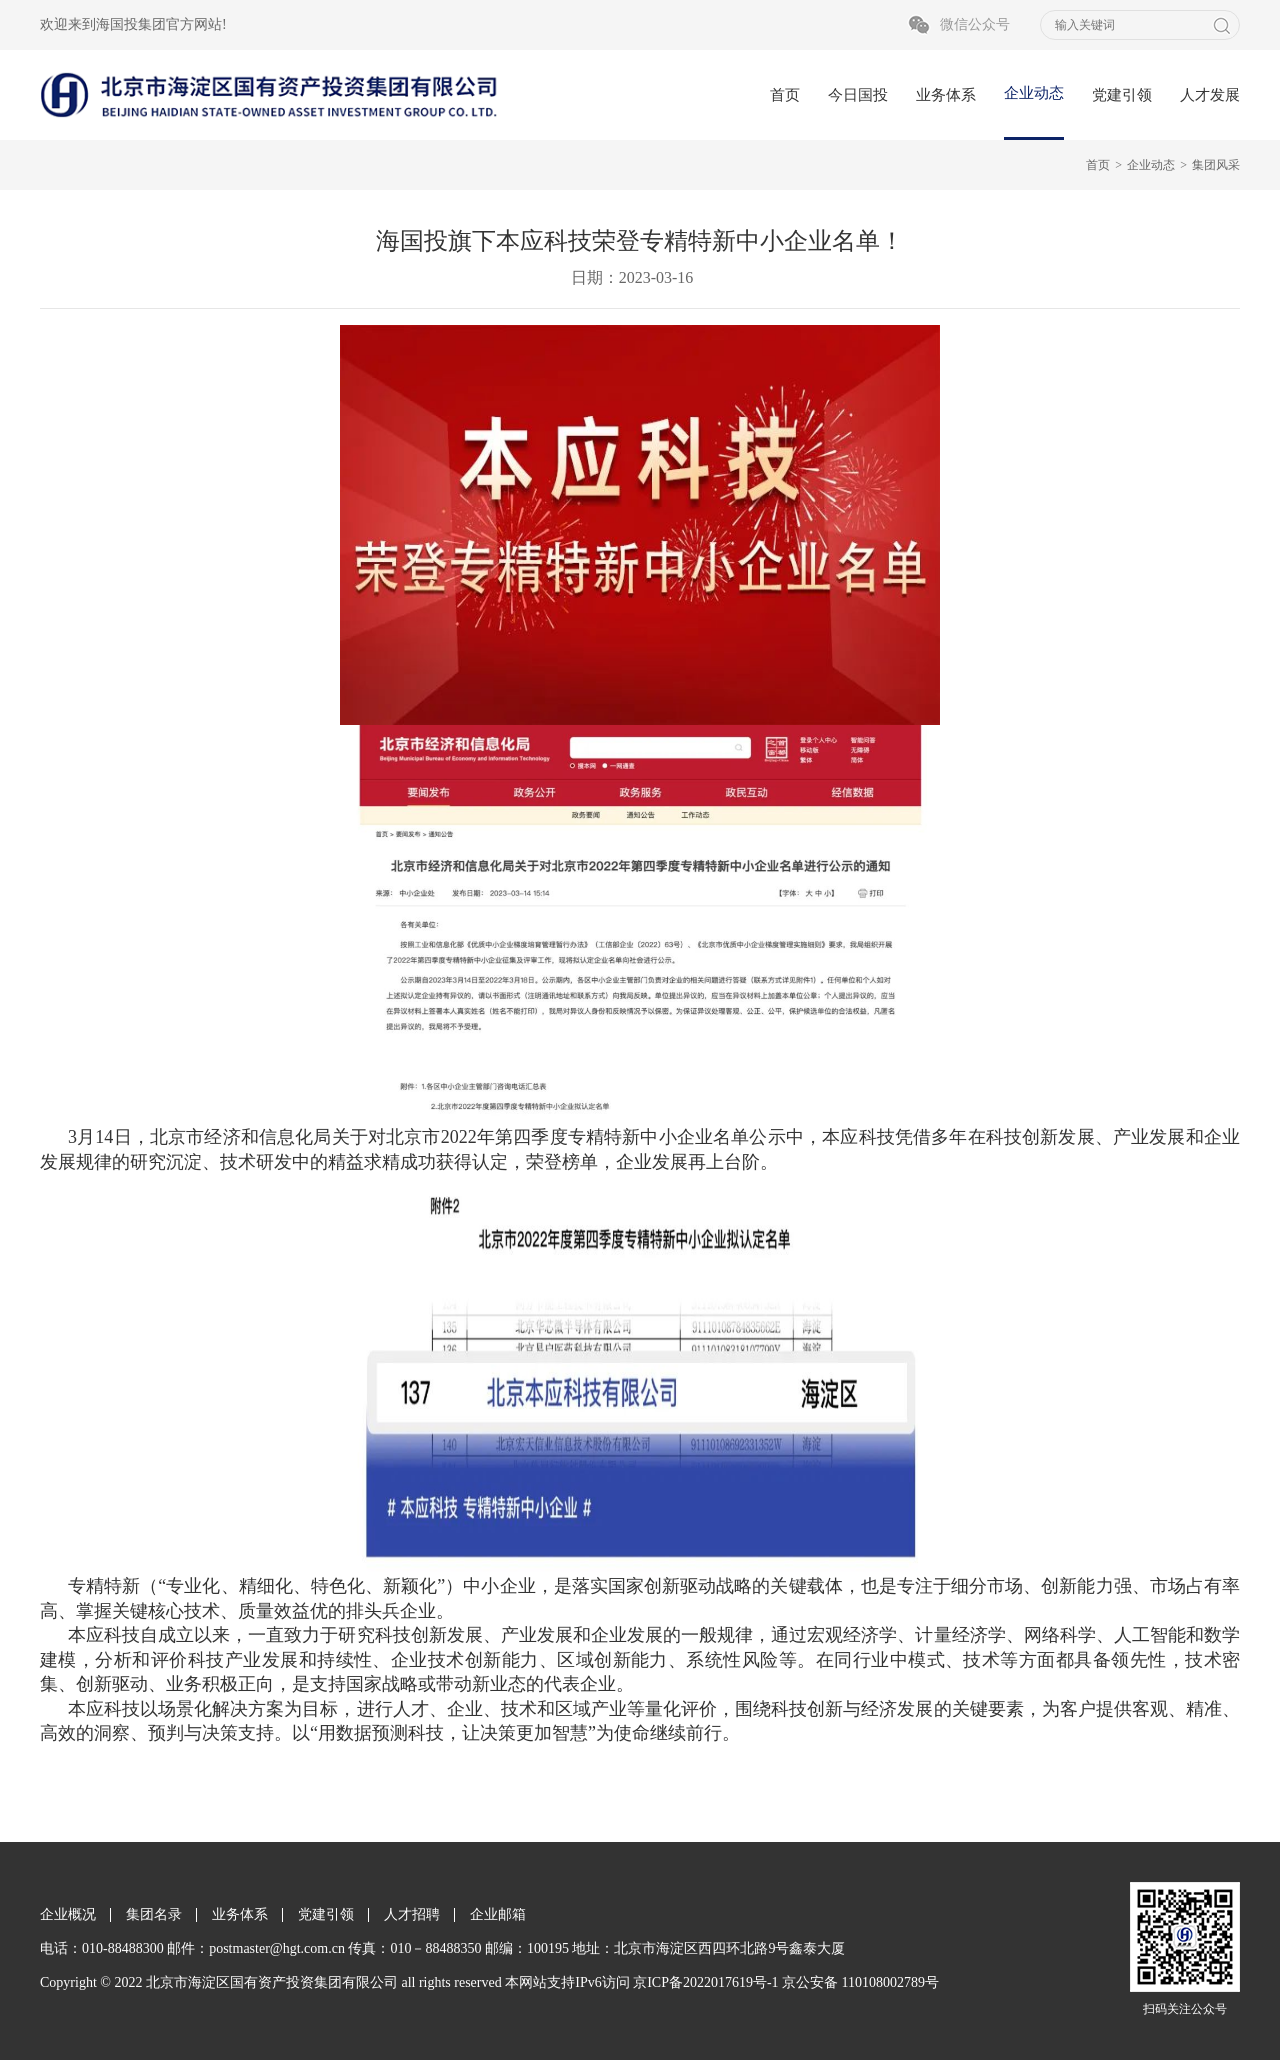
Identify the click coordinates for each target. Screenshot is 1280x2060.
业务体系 (946, 95)
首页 (785, 95)
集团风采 (1216, 165)
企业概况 (68, 1914)
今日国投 (858, 95)
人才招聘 (412, 1914)
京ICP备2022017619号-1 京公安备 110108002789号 (786, 1982)
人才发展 (1210, 95)
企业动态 (1034, 93)
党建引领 (1122, 95)
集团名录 (154, 1914)
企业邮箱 (498, 1914)
